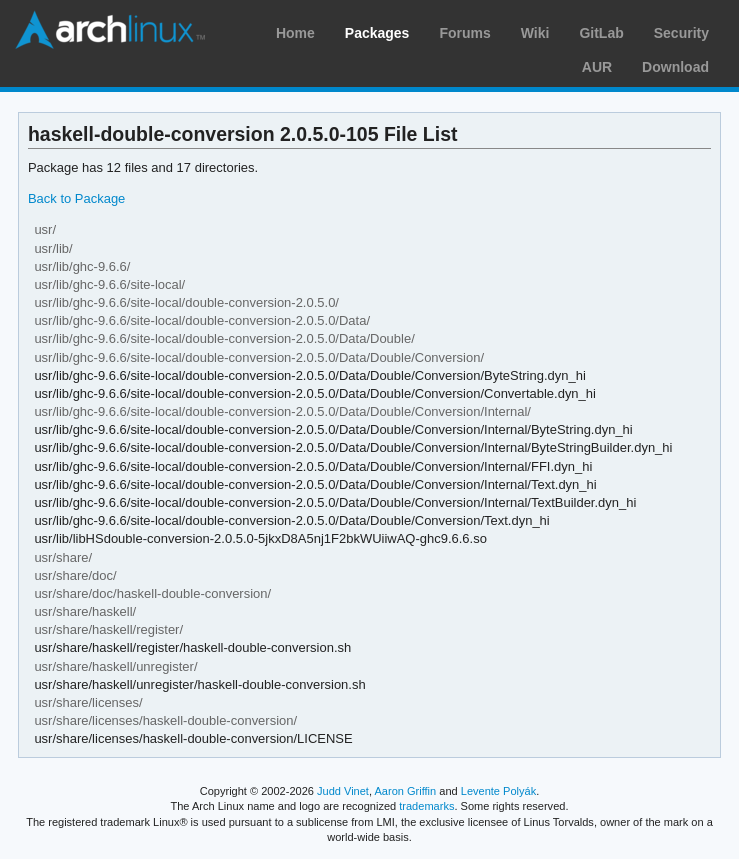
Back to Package (76, 198)
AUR (597, 67)
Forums (464, 33)
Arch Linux (110, 30)
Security (681, 33)
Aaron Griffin (405, 791)
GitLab (601, 33)
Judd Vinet (343, 791)
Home (295, 33)
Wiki (535, 33)
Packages (377, 33)
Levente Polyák (498, 791)
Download (675, 67)
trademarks (426, 806)
